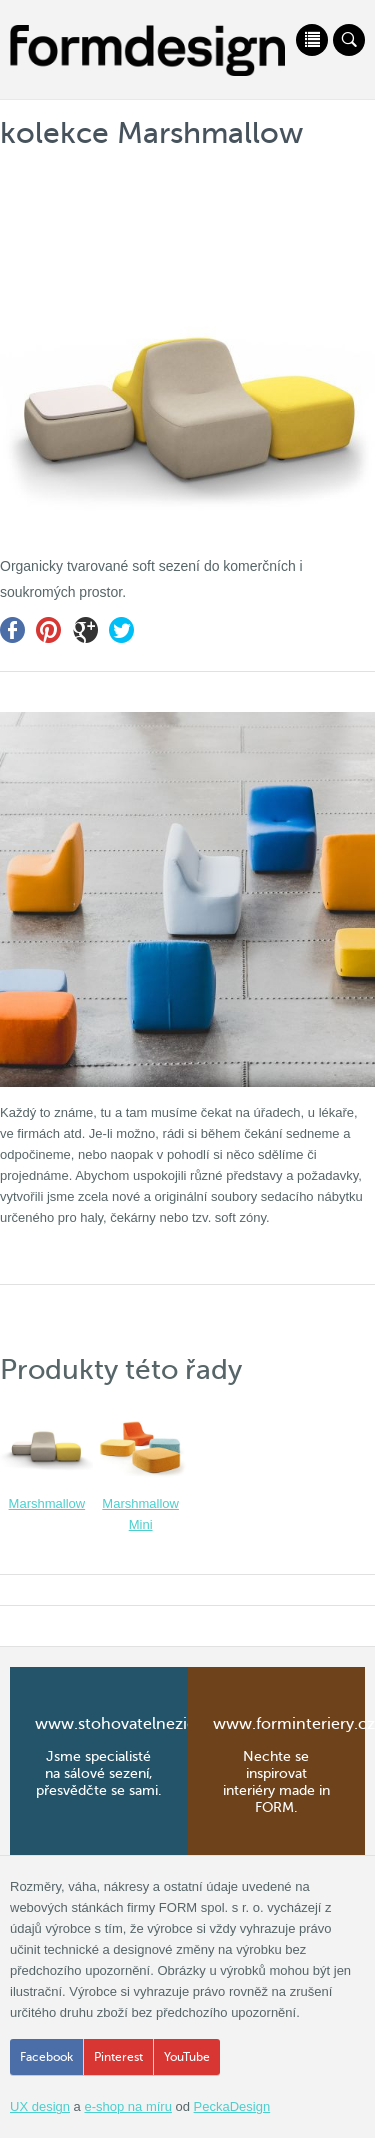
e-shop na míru (127, 2106)
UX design (40, 2106)
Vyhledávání (349, 40)
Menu (312, 40)
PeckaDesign (232, 2106)
